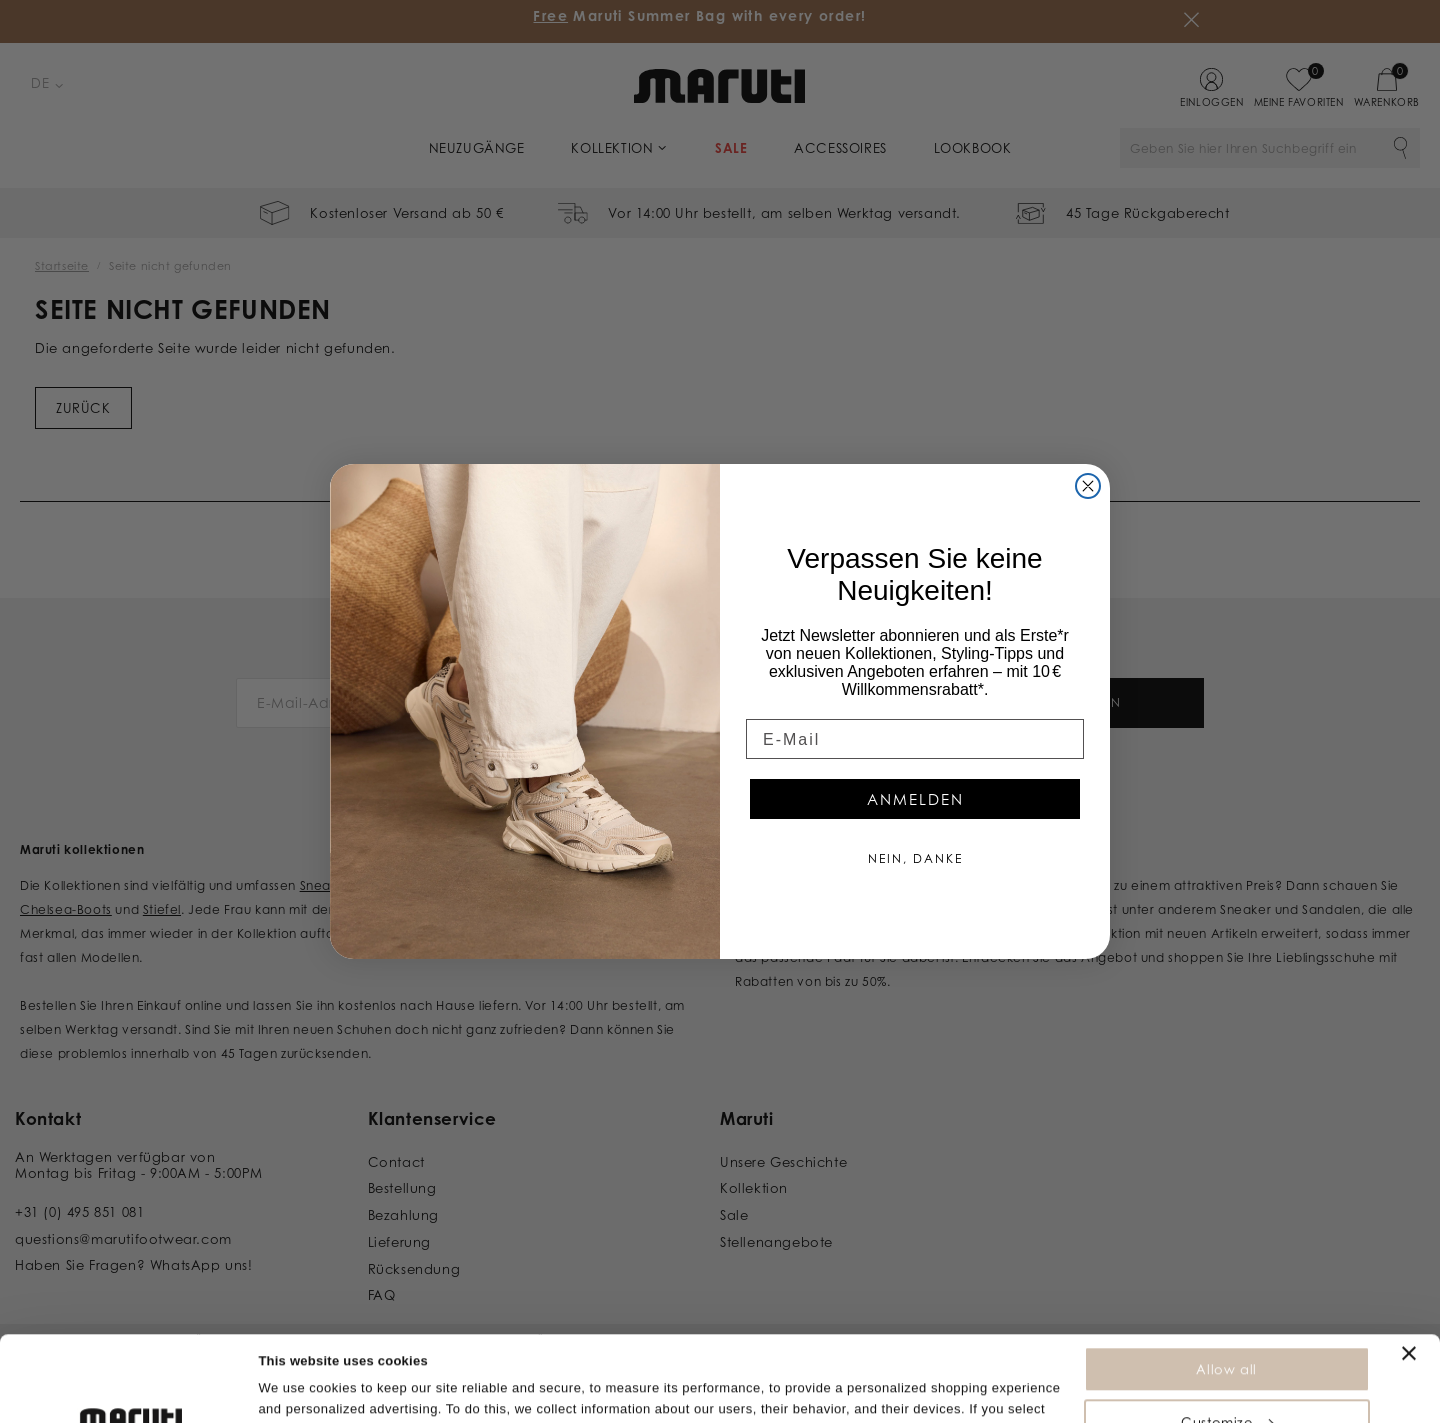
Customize (1227, 1342)
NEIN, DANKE (915, 858)
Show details (298, 1397)
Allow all (1226, 1289)
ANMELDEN (915, 799)
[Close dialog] (1088, 486)
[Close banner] (1409, 1273)
